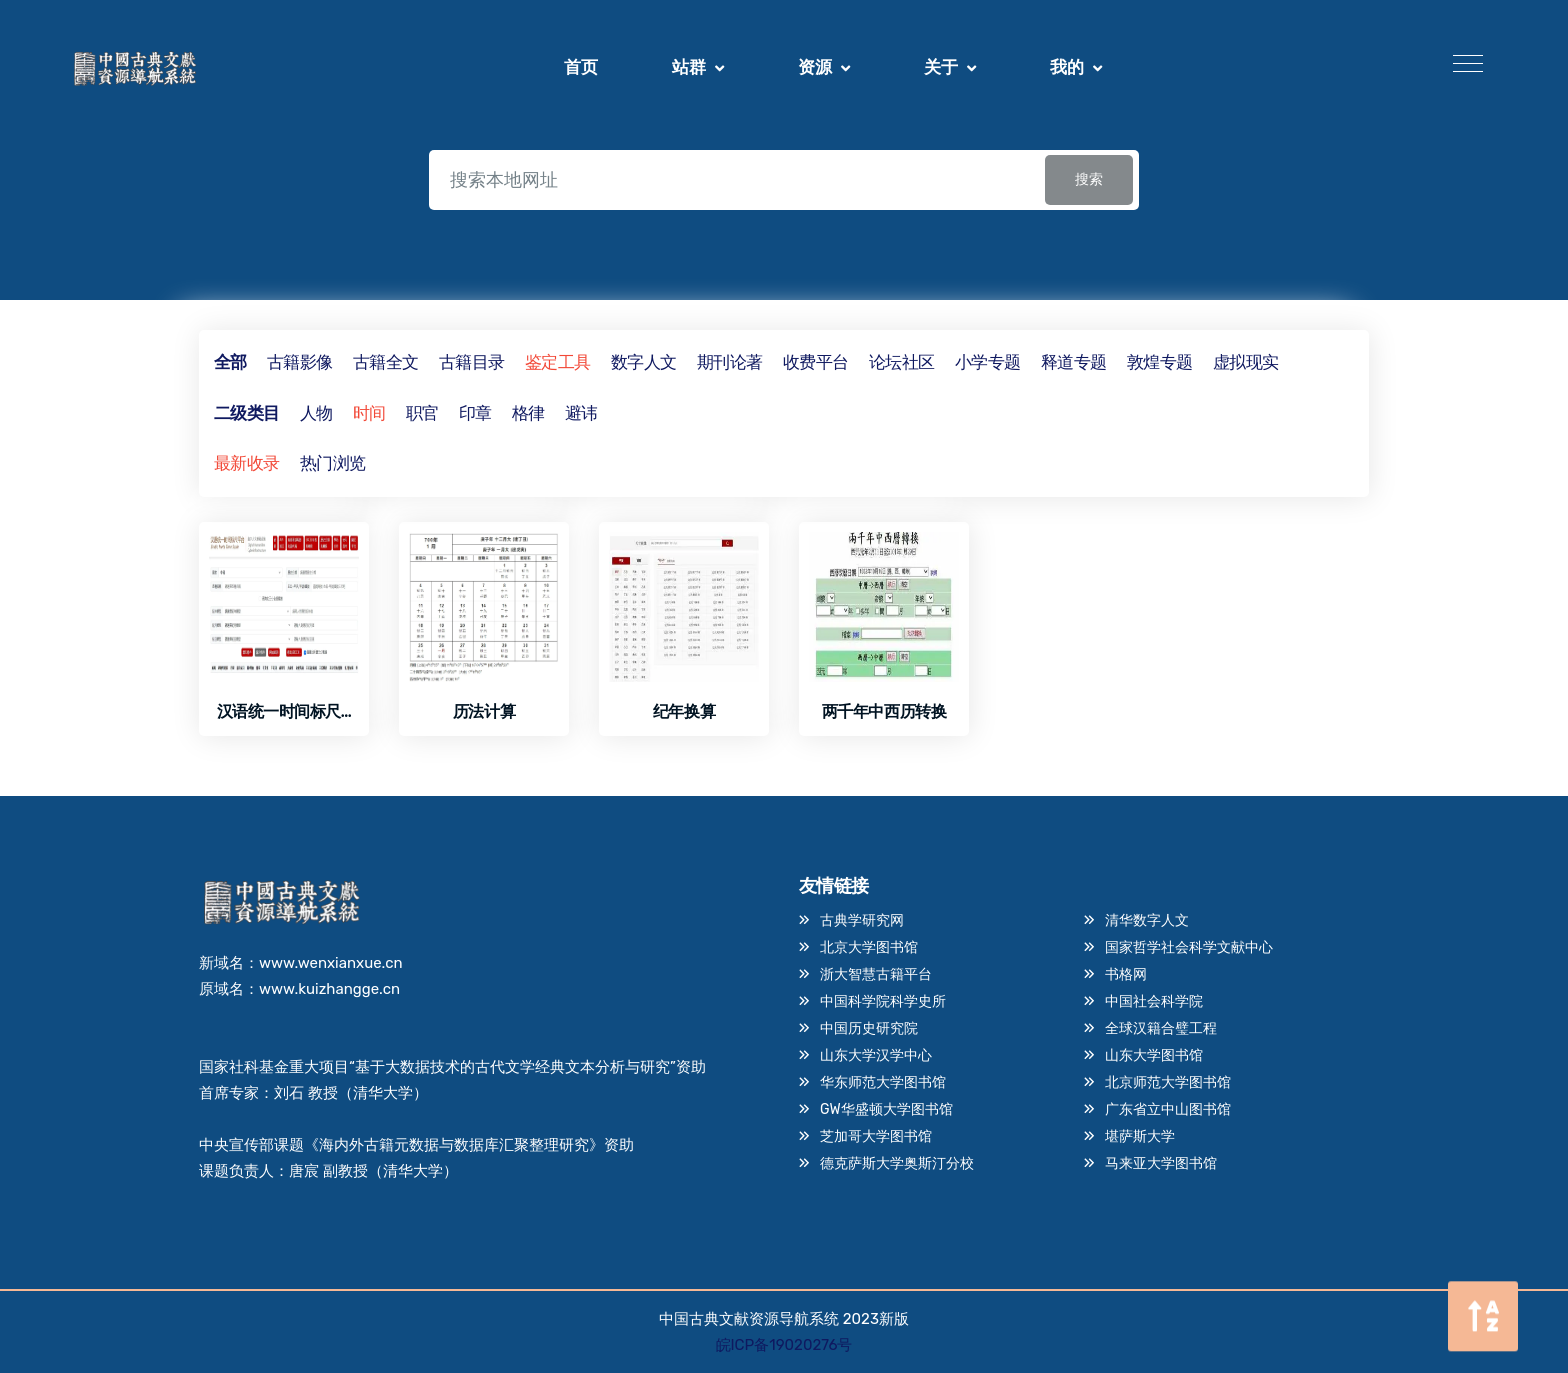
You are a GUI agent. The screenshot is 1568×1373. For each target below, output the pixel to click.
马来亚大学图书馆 (1161, 1163)
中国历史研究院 (869, 1028)
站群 (689, 67)
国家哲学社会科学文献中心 (1189, 947)
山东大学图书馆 (1154, 1055)
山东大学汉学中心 (876, 1055)
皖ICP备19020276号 (784, 1345)
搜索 (1089, 179)
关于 (941, 67)
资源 (815, 67)
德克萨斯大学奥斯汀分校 (897, 1163)
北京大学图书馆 (869, 947)
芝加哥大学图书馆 (876, 1136)
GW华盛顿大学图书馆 (886, 1109)
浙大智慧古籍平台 (876, 974)
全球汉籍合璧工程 (1161, 1028)
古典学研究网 (862, 920)
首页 (581, 67)
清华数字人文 (1147, 920)
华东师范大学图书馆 (883, 1082)
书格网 (1126, 974)
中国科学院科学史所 (883, 1001)
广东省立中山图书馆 (1168, 1109)
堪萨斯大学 (1140, 1136)
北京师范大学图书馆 (1168, 1082)
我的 (1067, 67)
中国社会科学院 (1154, 1001)
